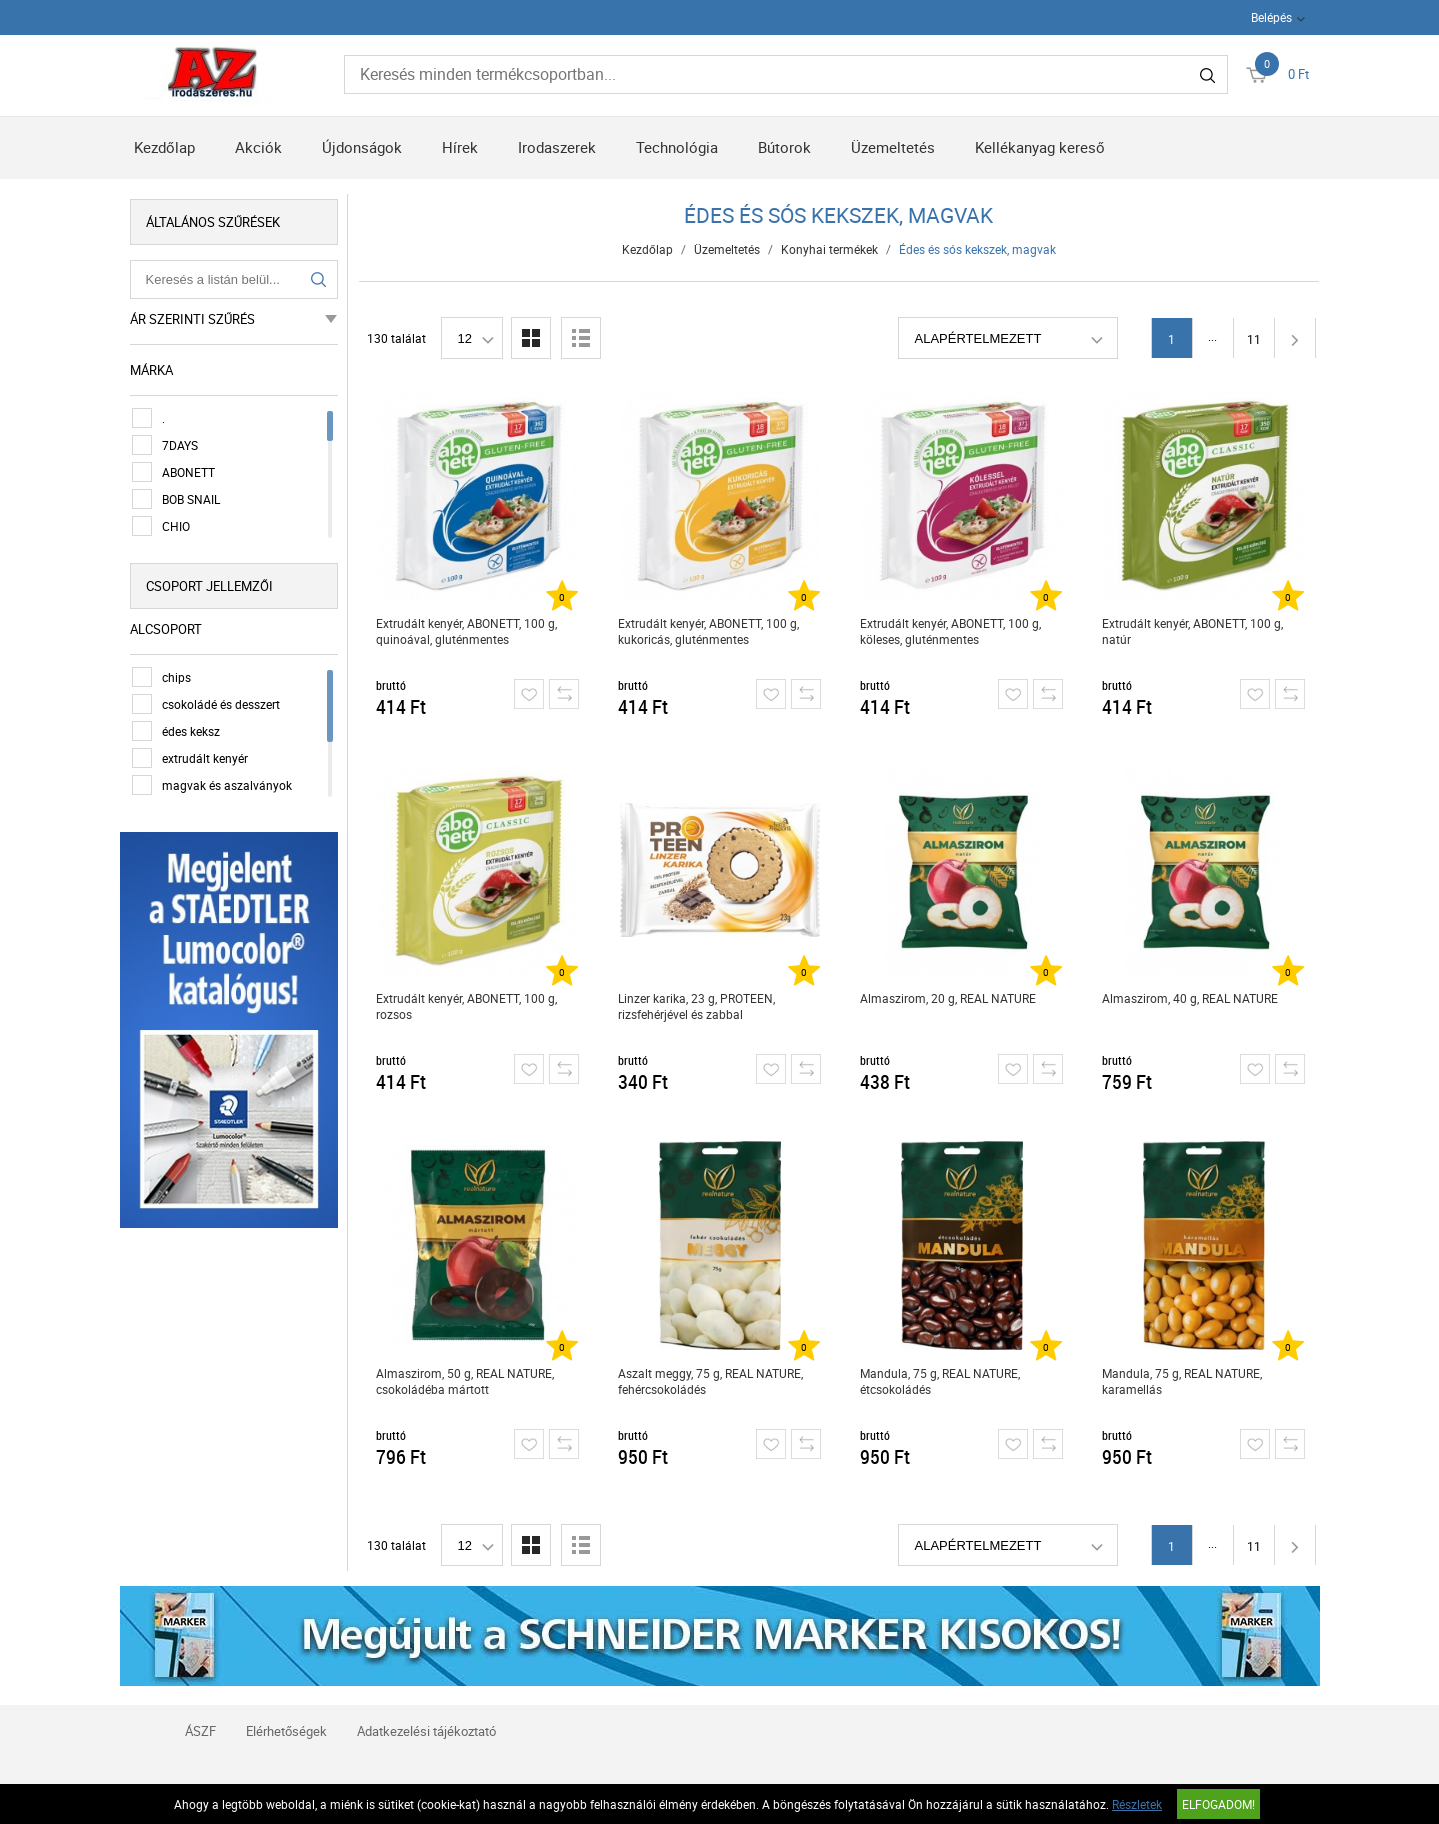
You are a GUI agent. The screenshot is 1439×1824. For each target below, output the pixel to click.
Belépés (1271, 17)
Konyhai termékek (829, 249)
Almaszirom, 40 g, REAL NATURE (1190, 998)
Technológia (677, 147)
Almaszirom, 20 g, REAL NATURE (948, 998)
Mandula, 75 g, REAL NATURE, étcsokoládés (940, 1381)
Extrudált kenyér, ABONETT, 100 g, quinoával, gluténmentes (466, 631)
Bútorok (784, 147)
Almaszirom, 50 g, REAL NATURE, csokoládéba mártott (465, 1381)
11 (1254, 339)
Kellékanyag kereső (1040, 147)
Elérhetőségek (286, 1731)
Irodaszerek (557, 147)
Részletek (1137, 1804)
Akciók (258, 147)
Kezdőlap (164, 147)
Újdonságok (362, 147)
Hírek (460, 147)
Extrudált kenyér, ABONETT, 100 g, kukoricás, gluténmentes (708, 631)
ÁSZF (200, 1731)
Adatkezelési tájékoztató (426, 1731)
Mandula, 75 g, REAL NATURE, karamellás (1182, 1381)
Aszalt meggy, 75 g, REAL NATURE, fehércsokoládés (710, 1381)
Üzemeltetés (893, 147)
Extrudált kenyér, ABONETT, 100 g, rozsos (466, 1006)
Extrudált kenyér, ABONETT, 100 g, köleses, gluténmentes (950, 631)
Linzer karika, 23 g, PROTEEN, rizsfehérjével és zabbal (696, 1006)
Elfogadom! (1218, 1804)
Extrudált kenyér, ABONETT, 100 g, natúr (1192, 631)
